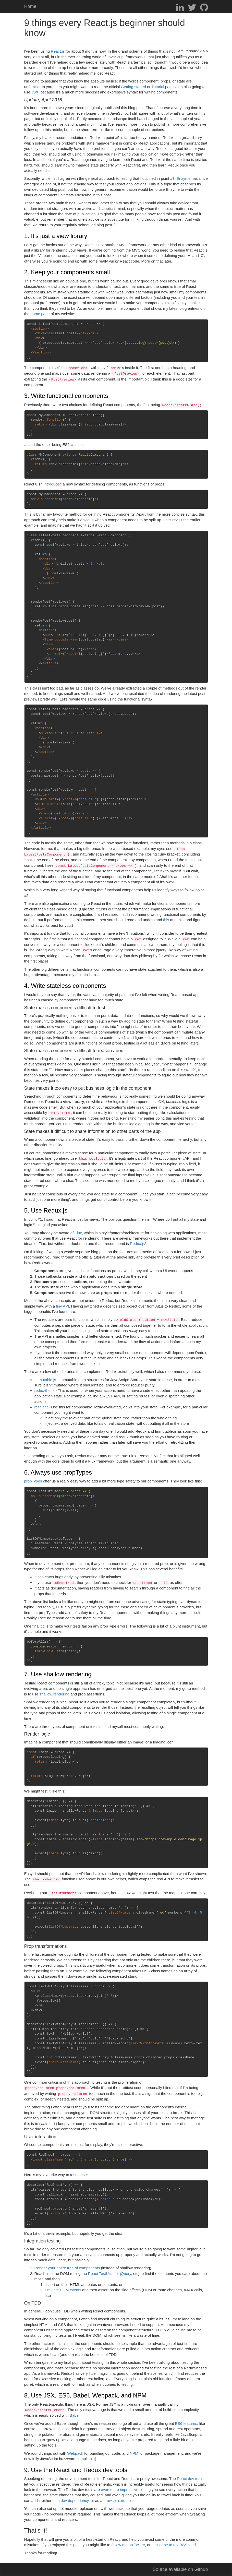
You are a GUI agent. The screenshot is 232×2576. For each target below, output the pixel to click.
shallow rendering (55, 1694)
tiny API (62, 1306)
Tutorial (157, 87)
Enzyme (183, 178)
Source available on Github (180, 2569)
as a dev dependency (70, 2500)
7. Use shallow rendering (58, 1674)
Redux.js (137, 1243)
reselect (41, 1407)
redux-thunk (44, 1390)
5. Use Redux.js (45, 1210)
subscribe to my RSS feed (174, 2545)
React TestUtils (101, 2273)
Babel (74, 2415)
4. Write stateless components (65, 985)
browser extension (119, 2500)
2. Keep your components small (67, 272)
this (166, 920)
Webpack (75, 2453)
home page (40, 314)
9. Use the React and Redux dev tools (75, 2469)
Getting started (133, 87)
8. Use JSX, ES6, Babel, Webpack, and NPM (85, 2395)
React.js (58, 51)
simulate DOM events (63, 2290)
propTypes (33, 1481)
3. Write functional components (66, 395)
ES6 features (186, 2423)
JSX (35, 92)
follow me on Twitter (128, 2545)
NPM (134, 2453)
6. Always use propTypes (58, 1472)
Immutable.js (45, 1380)
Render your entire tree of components (67, 2268)
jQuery (125, 2273)
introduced (53, 484)
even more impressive (119, 2489)
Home (30, 6)
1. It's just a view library (55, 235)
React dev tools (190, 2478)
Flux (78, 1233)
